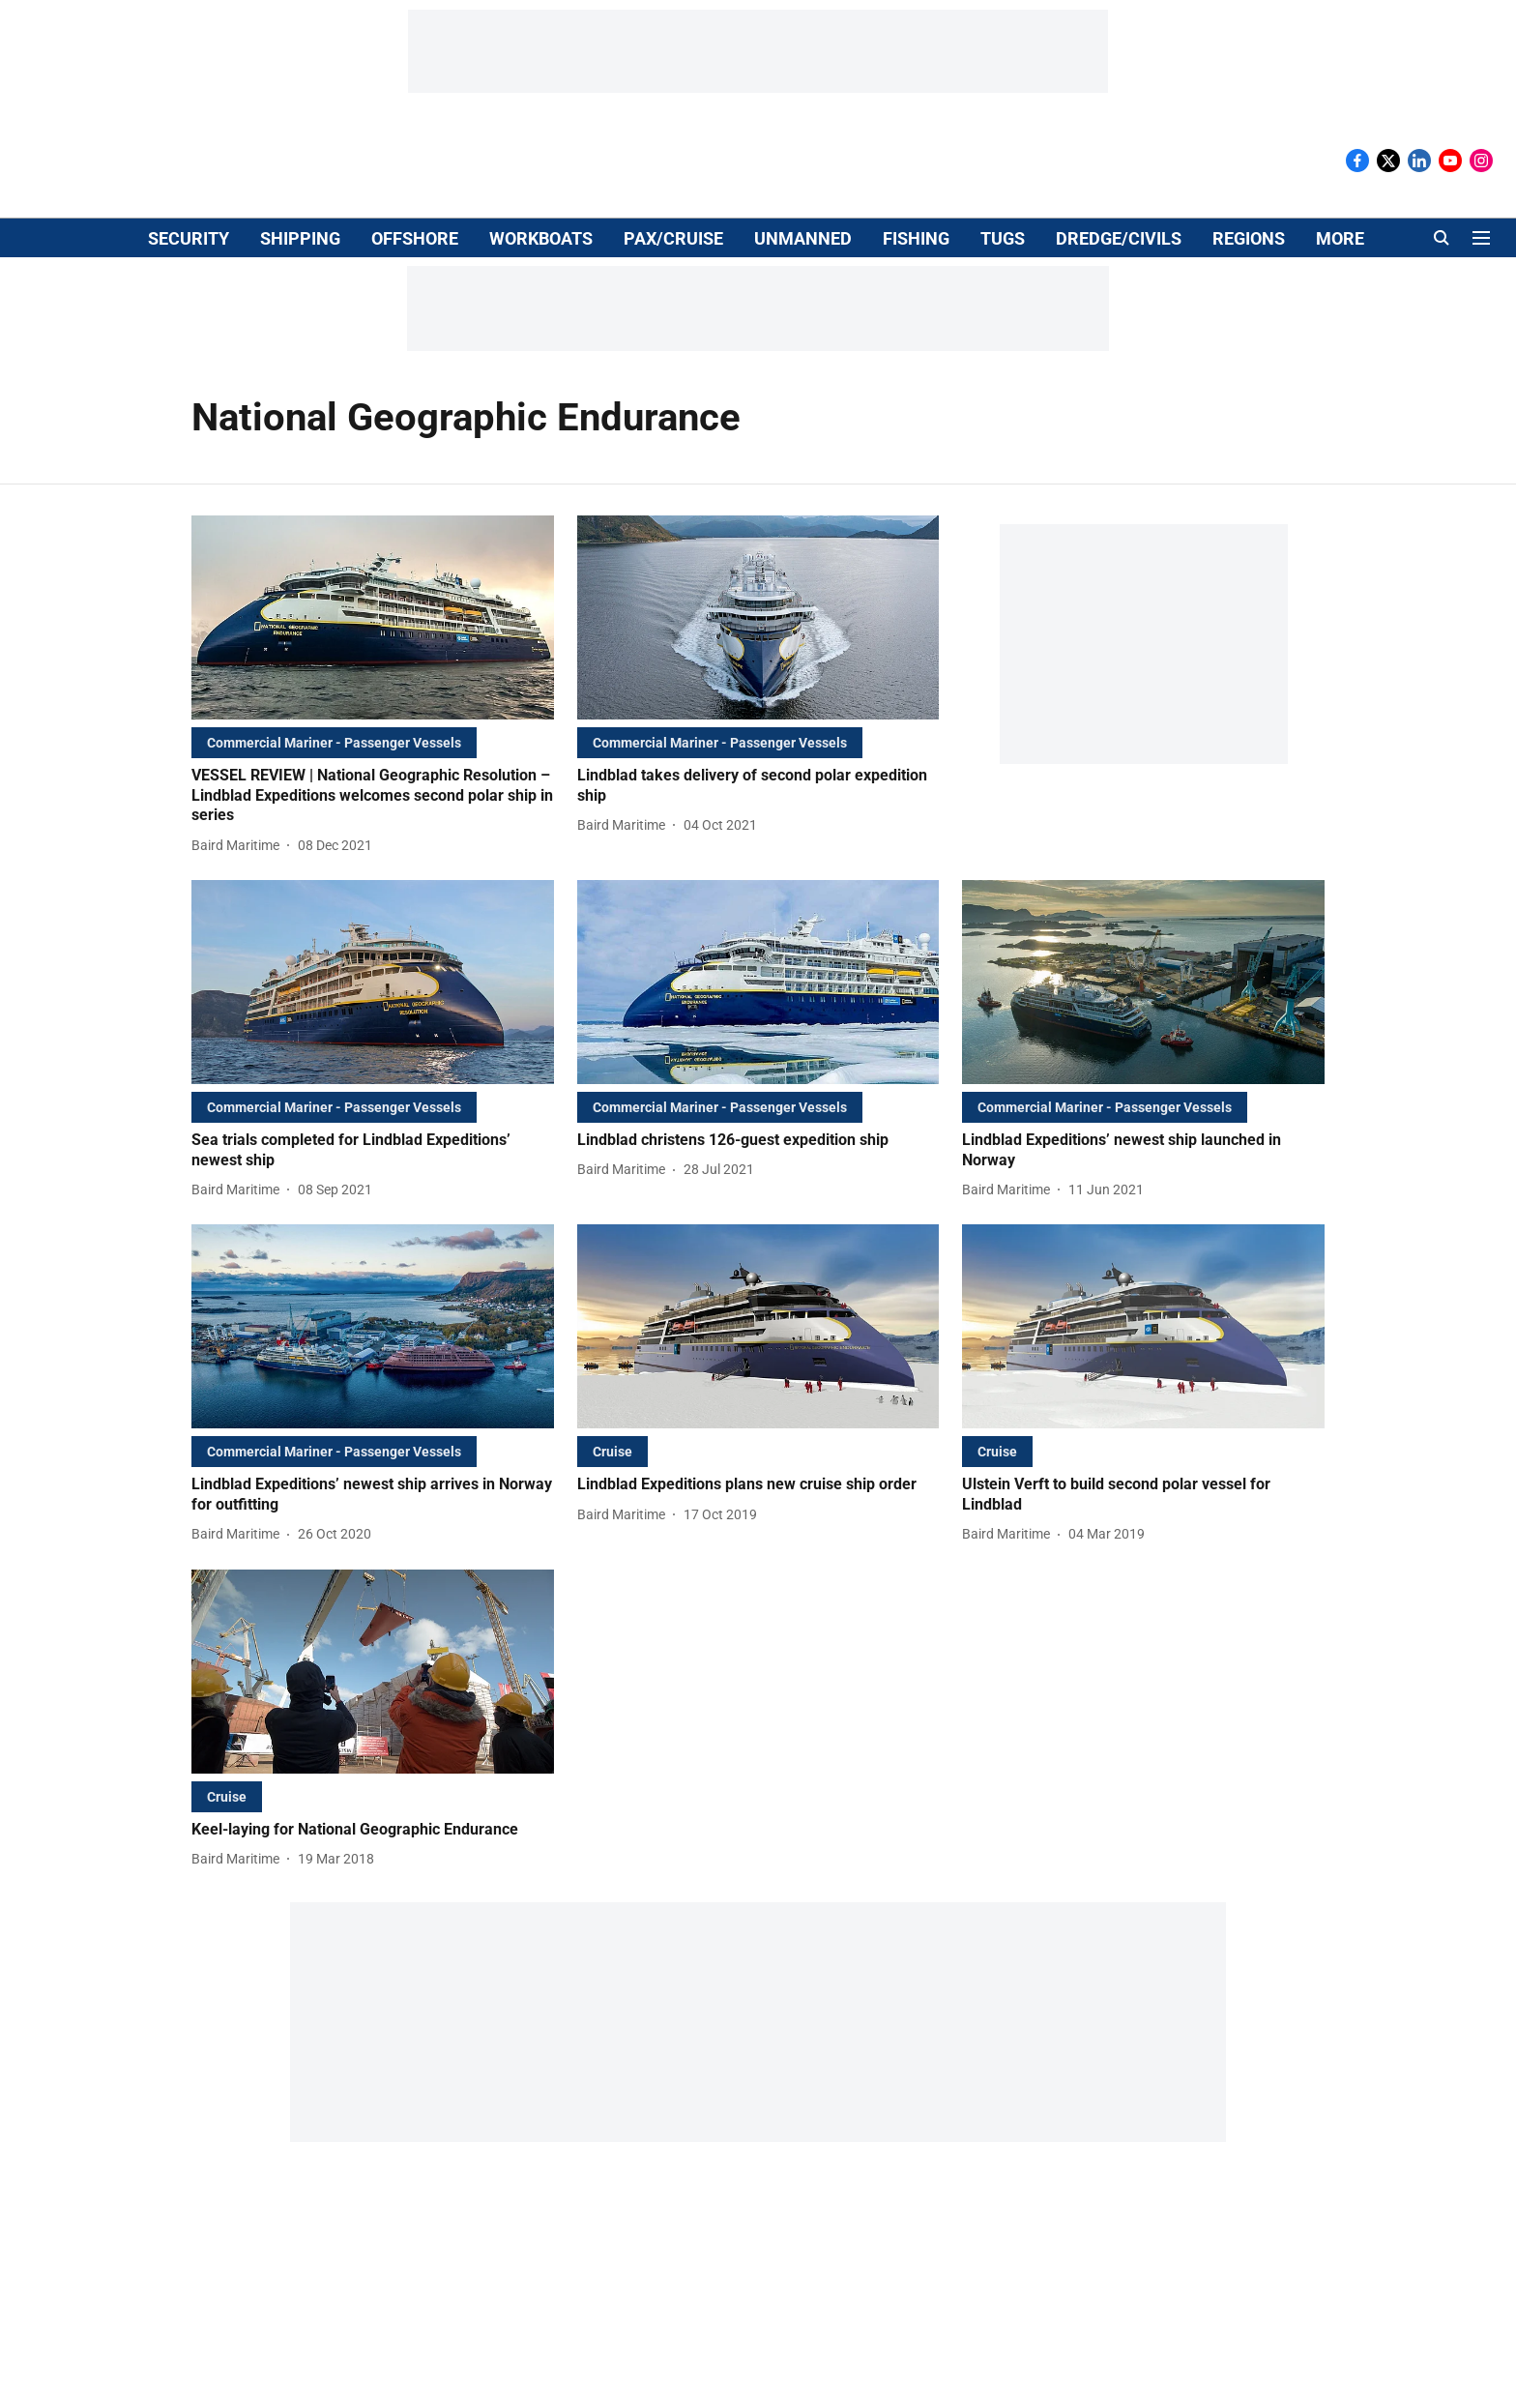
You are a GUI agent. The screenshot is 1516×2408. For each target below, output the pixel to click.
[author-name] (239, 846)
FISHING (916, 238)
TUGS (1002, 238)
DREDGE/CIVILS (1118, 238)
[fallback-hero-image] (372, 617)
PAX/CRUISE (673, 238)
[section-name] (334, 742)
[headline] (372, 796)
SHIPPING (300, 238)
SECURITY (188, 238)
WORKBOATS (541, 238)
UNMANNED (803, 238)
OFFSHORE (414, 238)
